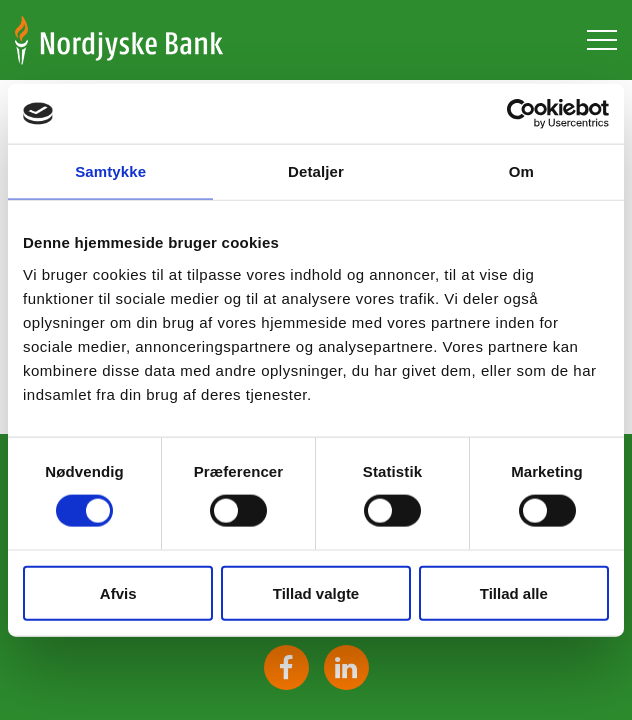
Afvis (118, 592)
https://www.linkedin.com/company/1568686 (346, 667)
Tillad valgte (316, 592)
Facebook (286, 667)
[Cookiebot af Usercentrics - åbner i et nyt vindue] (521, 114)
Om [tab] (521, 171)
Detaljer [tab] (316, 171)
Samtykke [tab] (110, 171)
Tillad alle (514, 592)
